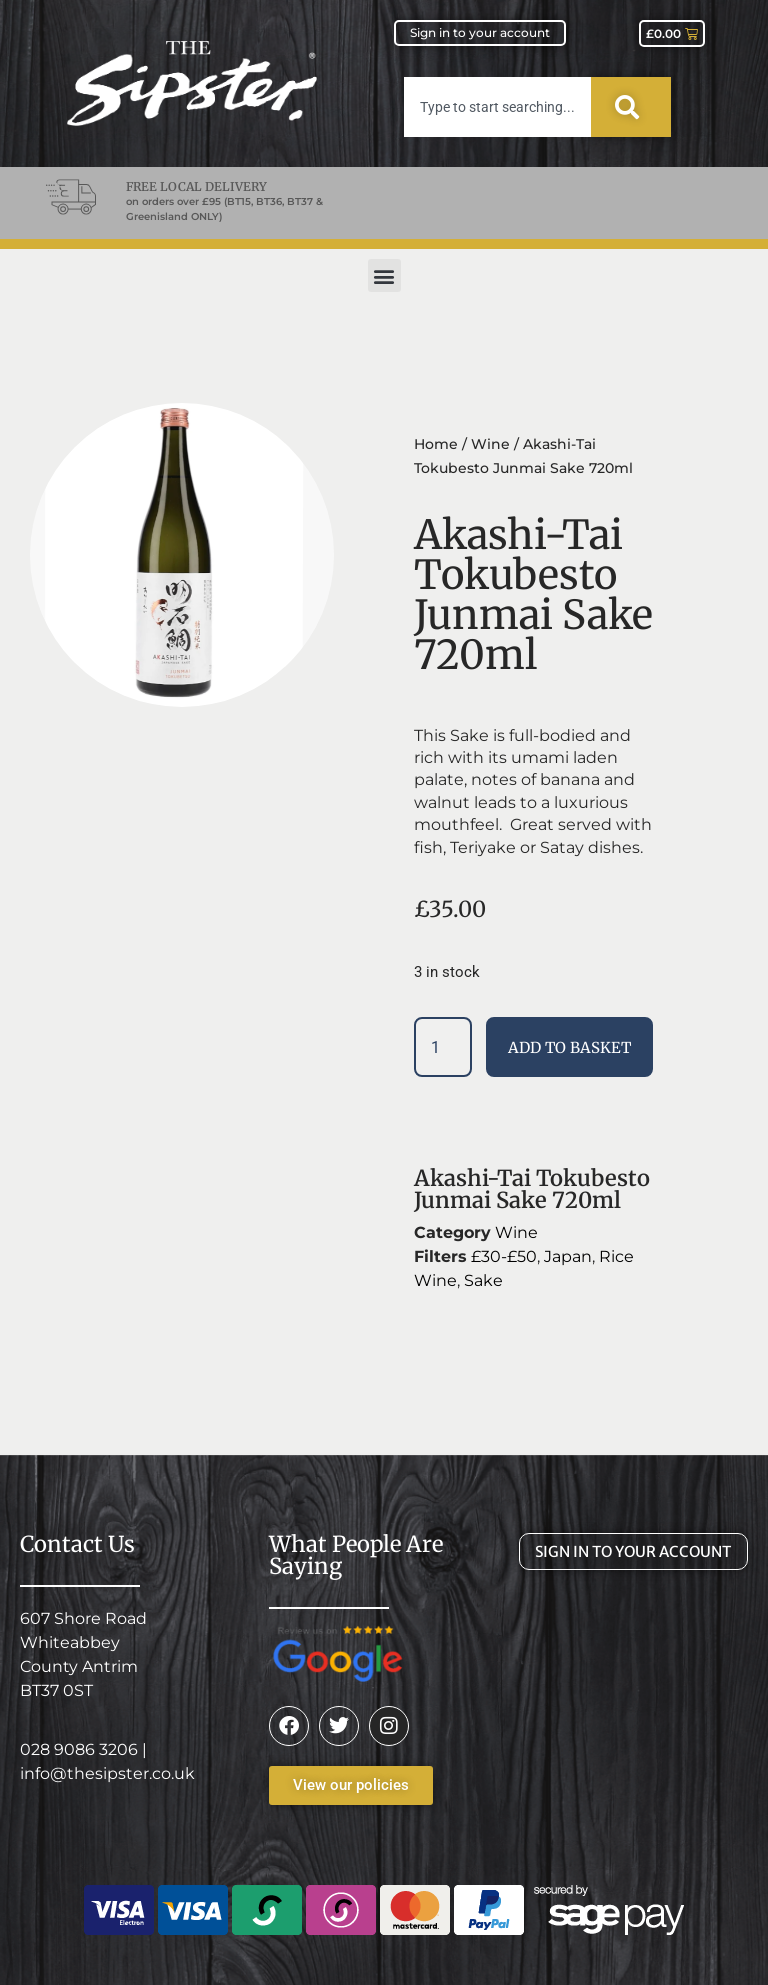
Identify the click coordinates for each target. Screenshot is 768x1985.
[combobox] (497, 107)
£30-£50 (504, 1256)
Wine (490, 444)
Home (436, 444)
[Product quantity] (443, 1047)
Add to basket (569, 1047)
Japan (568, 1256)
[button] (384, 275)
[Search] (631, 107)
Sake (483, 1280)
